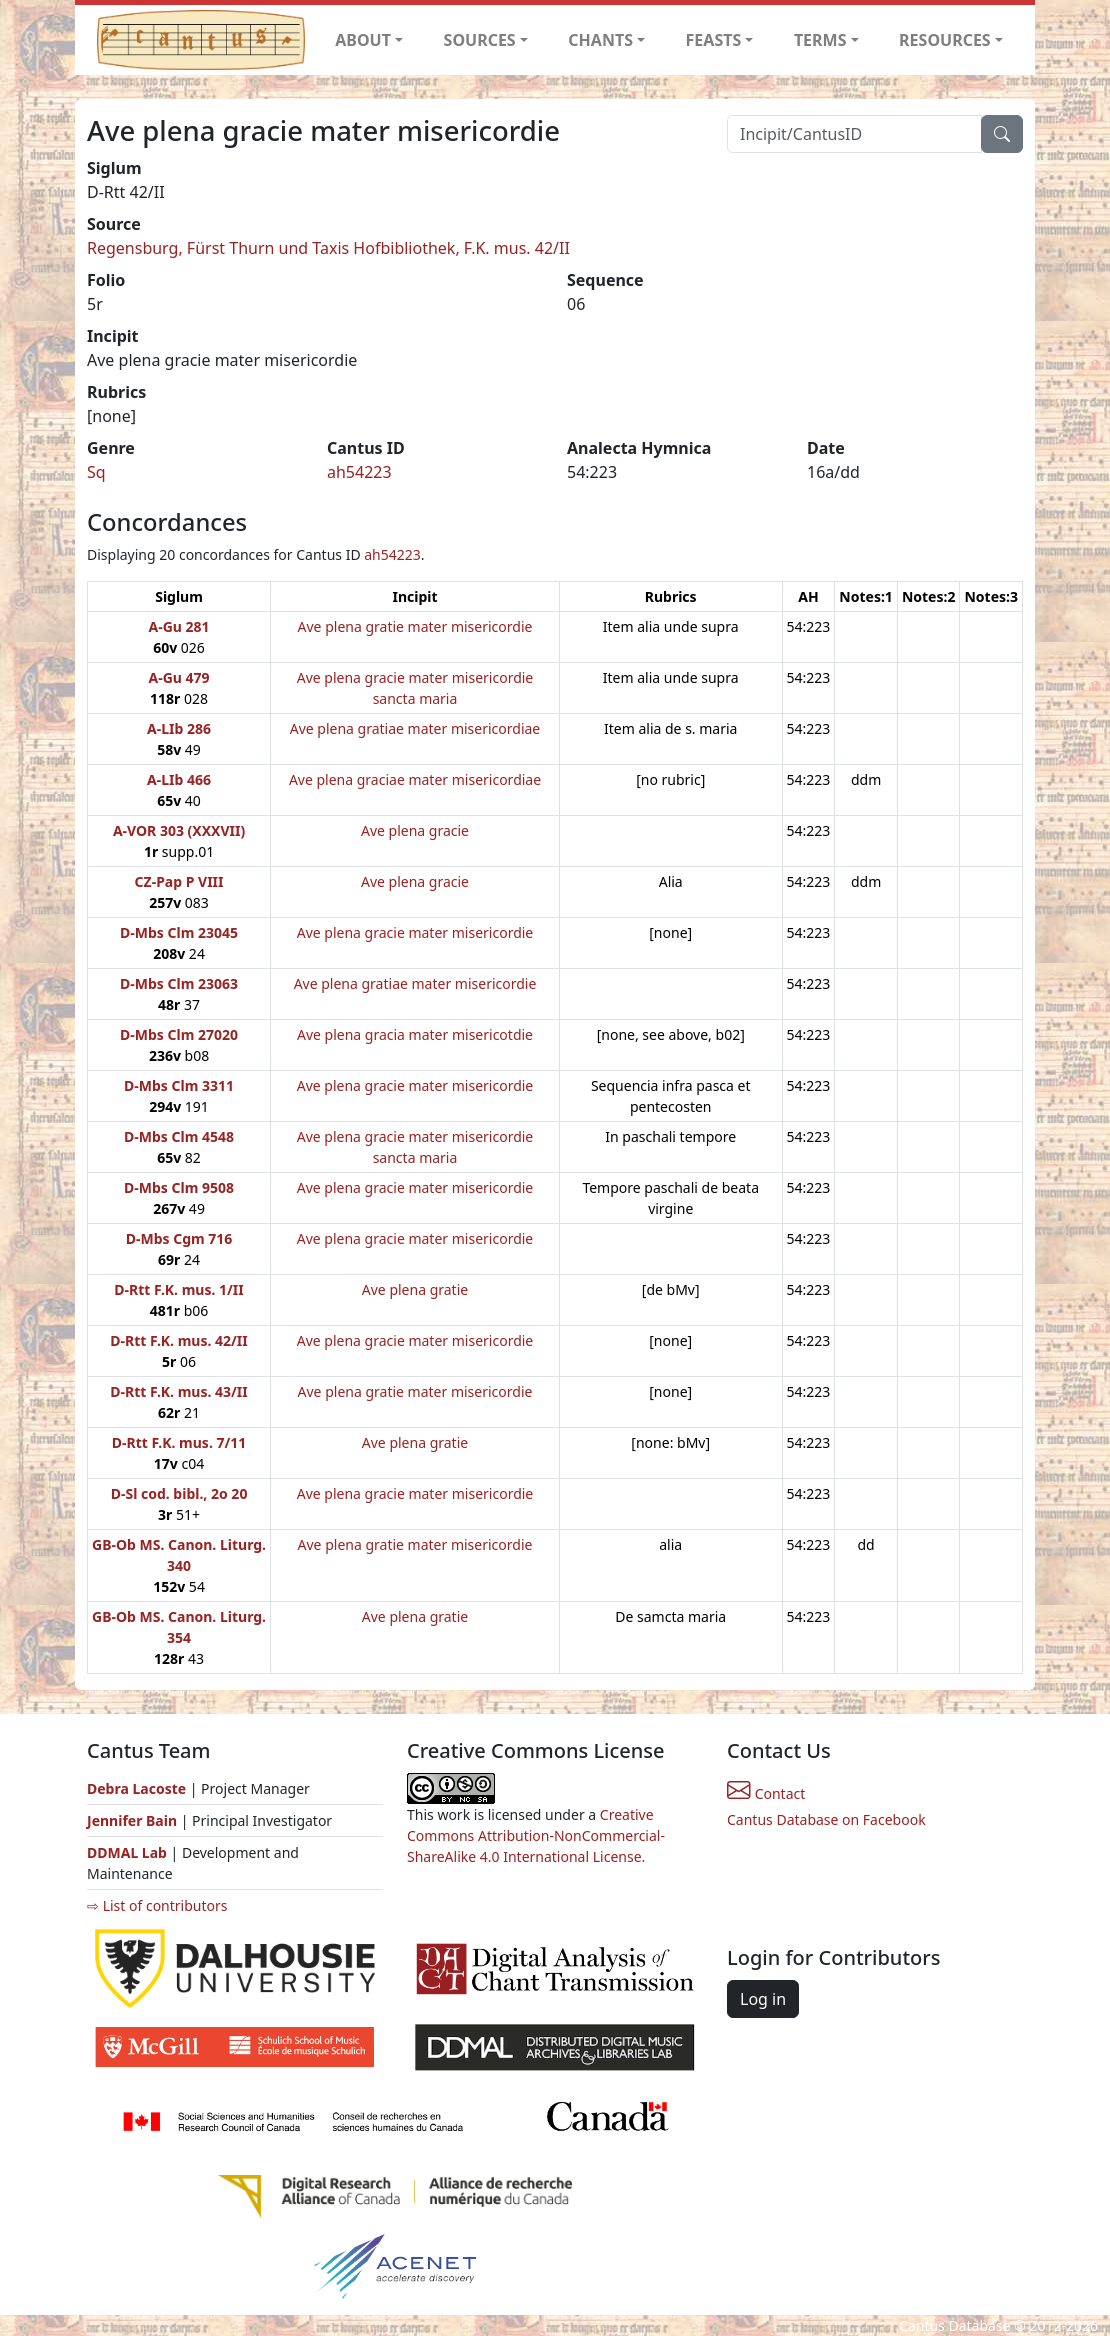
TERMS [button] (820, 40)
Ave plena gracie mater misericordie (415, 932)
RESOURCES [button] (945, 40)
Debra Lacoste (136, 1788)
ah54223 (359, 472)
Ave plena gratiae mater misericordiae (415, 728)
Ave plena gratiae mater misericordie (415, 983)
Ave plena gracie (415, 830)
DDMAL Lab (127, 1852)
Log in (763, 1999)
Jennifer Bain (134, 1820)
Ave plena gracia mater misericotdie (415, 1034)
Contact (766, 1793)
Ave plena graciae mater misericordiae (415, 779)
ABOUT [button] (363, 40)
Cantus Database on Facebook (826, 1819)
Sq (96, 472)
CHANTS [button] (600, 40)
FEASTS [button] (714, 40)
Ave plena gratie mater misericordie (415, 626)
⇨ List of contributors (157, 1905)
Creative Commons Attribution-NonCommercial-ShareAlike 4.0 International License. (536, 1835)
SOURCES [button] (480, 40)
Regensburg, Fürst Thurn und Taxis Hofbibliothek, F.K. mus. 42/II (328, 248)
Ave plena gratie (415, 1289)
